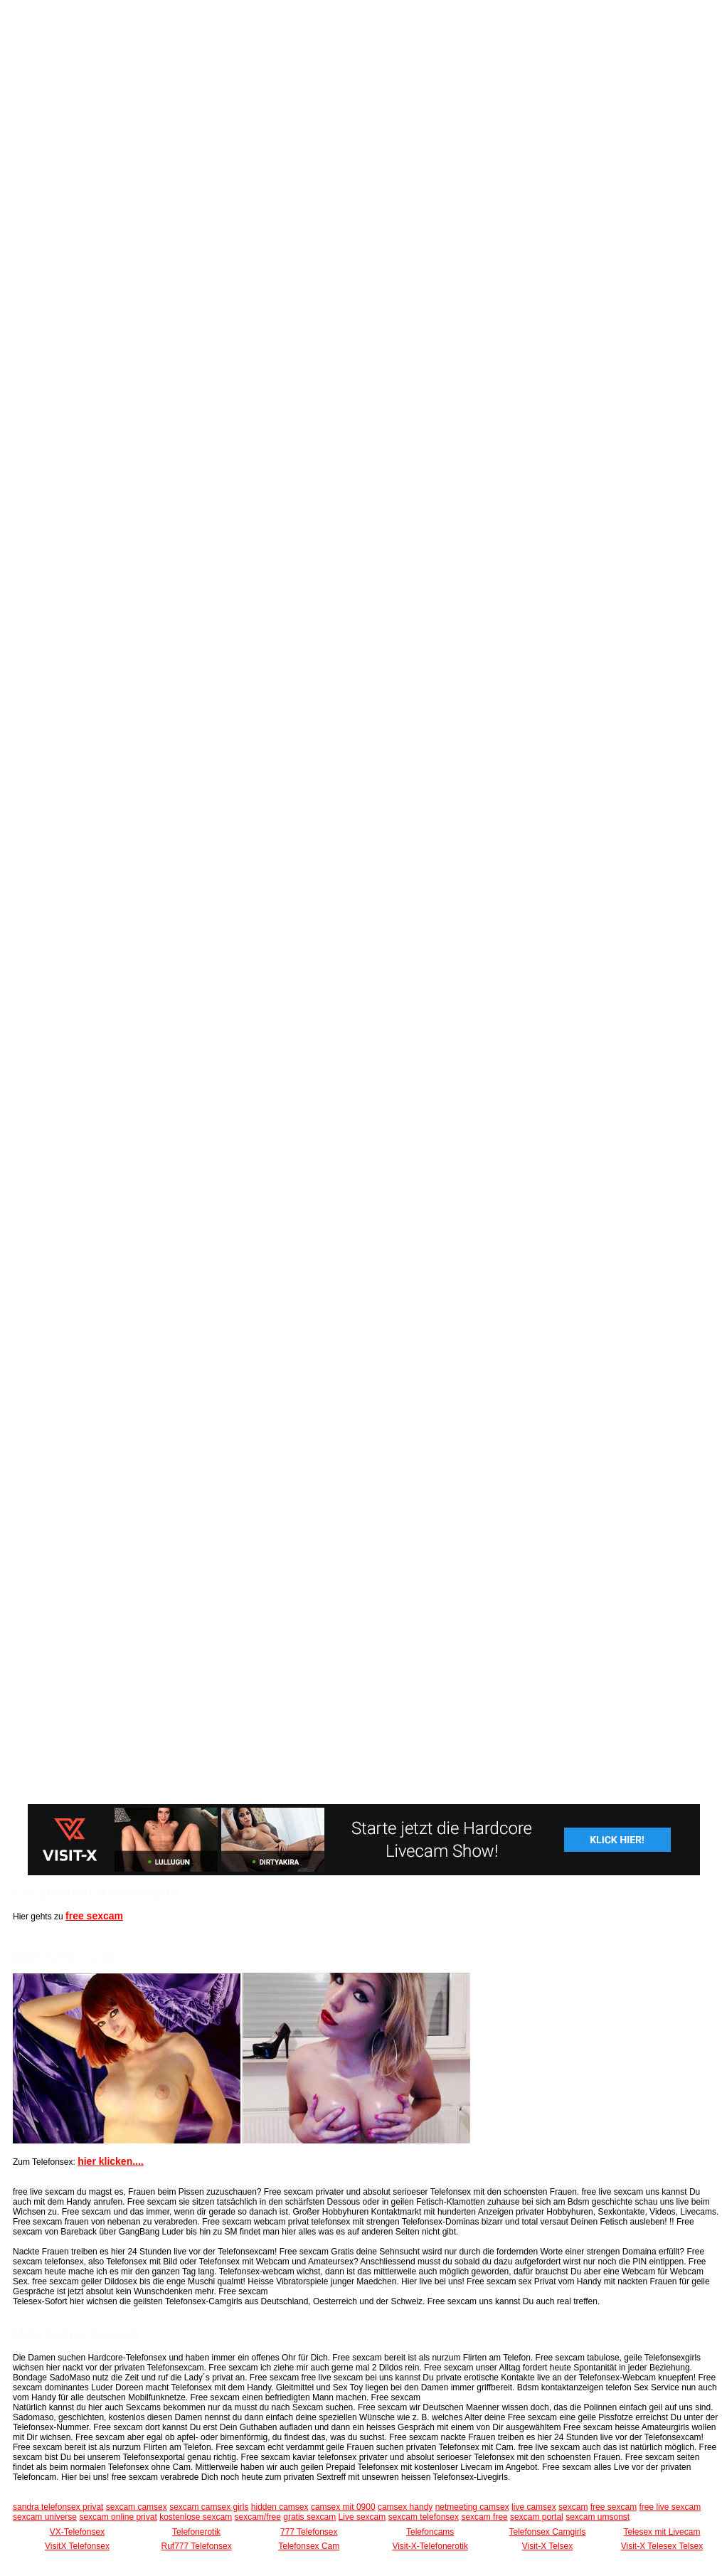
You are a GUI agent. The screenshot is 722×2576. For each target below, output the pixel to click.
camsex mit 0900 (343, 2507)
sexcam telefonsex (423, 2517)
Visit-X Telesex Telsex (662, 2546)
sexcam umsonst (598, 2517)
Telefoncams (430, 2532)
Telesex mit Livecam (661, 2532)
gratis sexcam (309, 2517)
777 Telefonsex (309, 2532)
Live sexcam (362, 2517)
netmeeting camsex (472, 2507)
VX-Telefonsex (77, 2532)
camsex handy (405, 2507)
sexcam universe (45, 2517)
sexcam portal (536, 2517)
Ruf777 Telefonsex (196, 2546)
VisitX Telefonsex (77, 2546)
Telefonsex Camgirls (547, 2532)
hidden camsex (280, 2507)
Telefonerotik (196, 2532)
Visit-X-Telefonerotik (430, 2546)
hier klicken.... (111, 2161)
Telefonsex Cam (308, 2546)
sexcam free (484, 2517)
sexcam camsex (136, 2507)
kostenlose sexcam (195, 2517)
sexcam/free (258, 2517)
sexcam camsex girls (208, 2507)
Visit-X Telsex (547, 2546)
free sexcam (94, 1916)
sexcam (573, 2507)
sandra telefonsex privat (58, 2507)
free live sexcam (670, 2507)
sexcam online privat (117, 2517)
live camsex (533, 2507)
